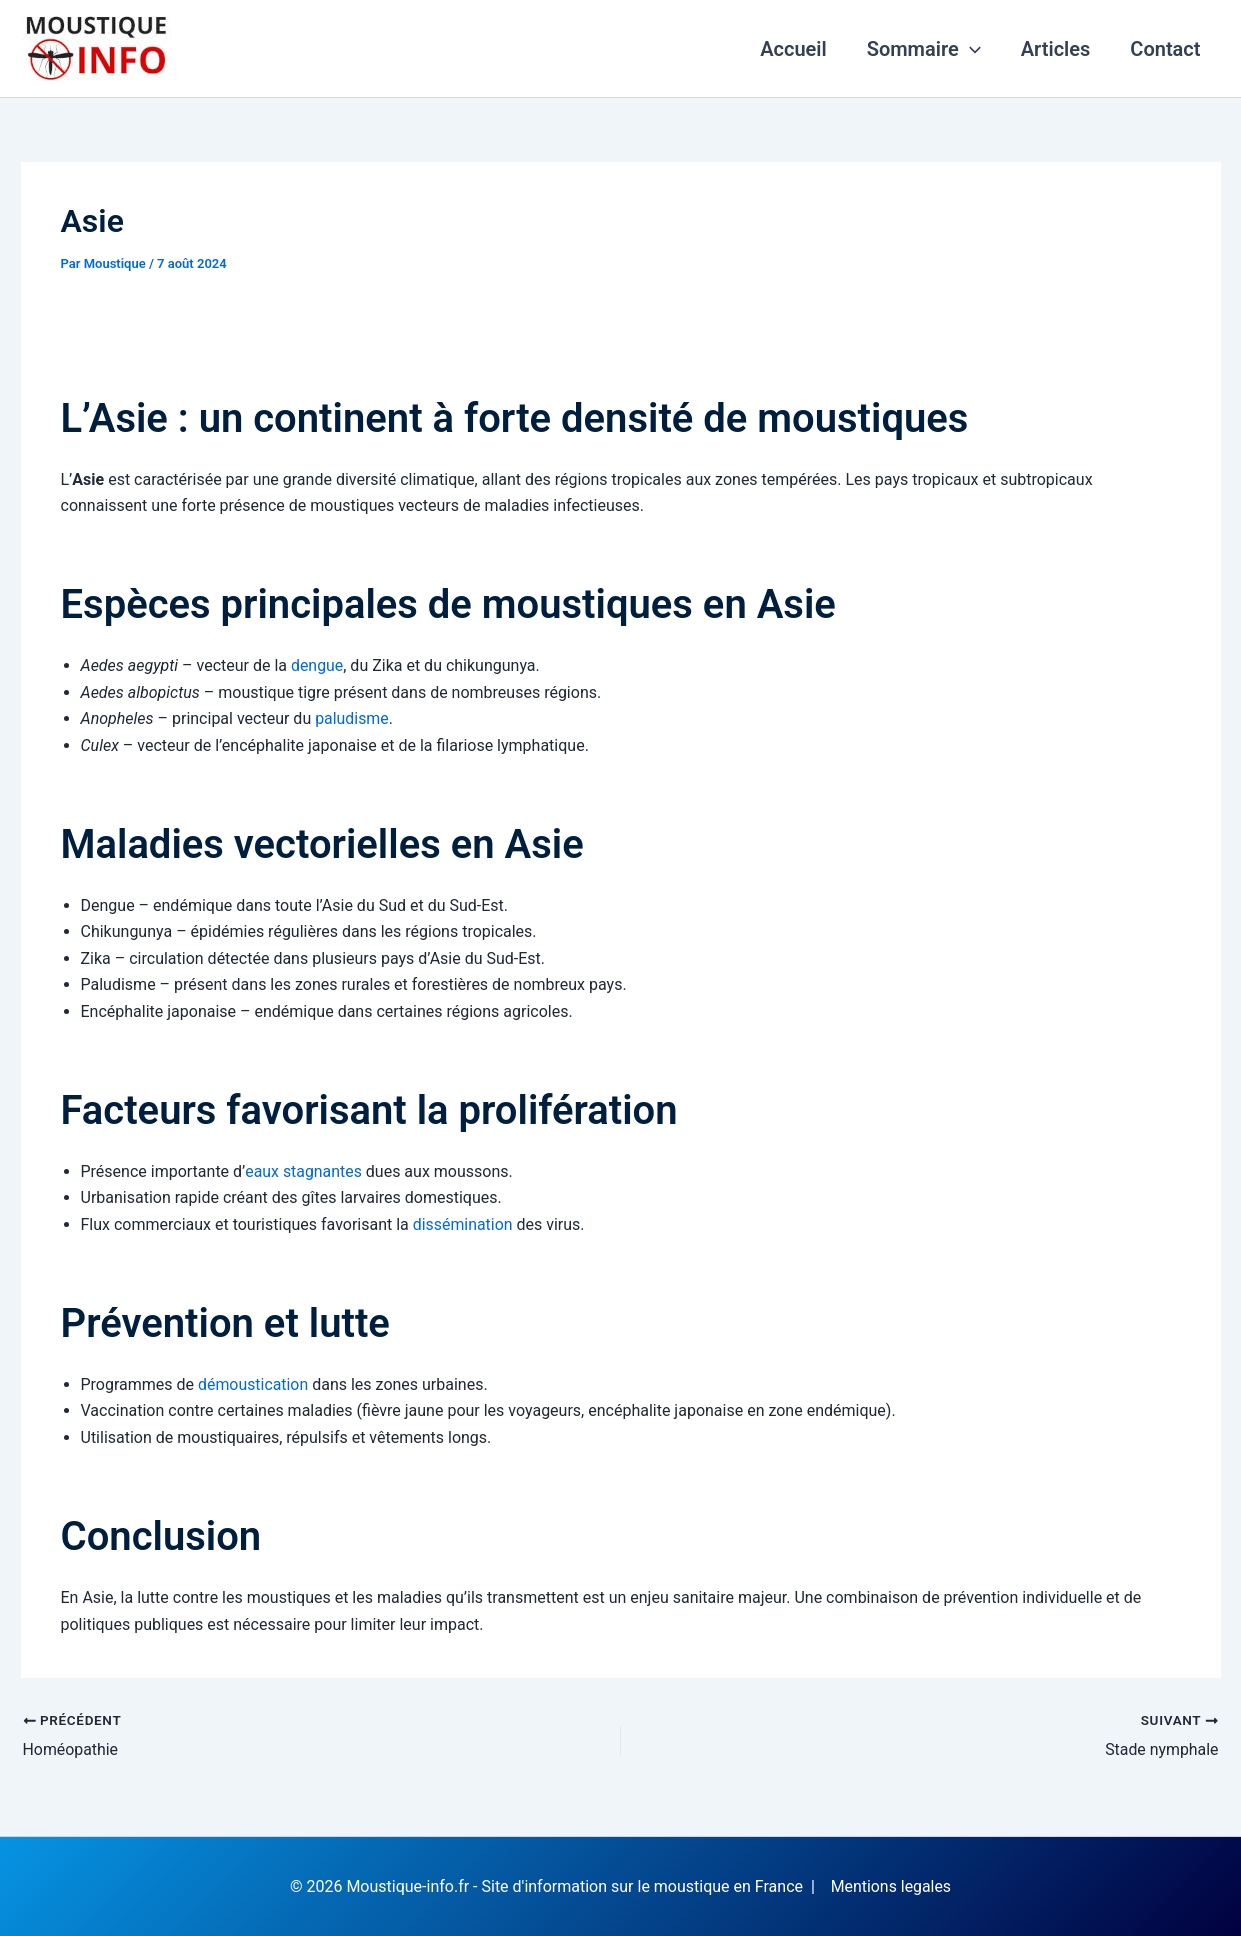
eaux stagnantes (303, 1171)
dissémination (463, 1224)
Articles (1056, 49)
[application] (970, 49)
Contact (1165, 49)
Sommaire (924, 49)
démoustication (253, 1384)
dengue (317, 665)
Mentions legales (890, 1885)
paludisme (352, 718)
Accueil (793, 49)
